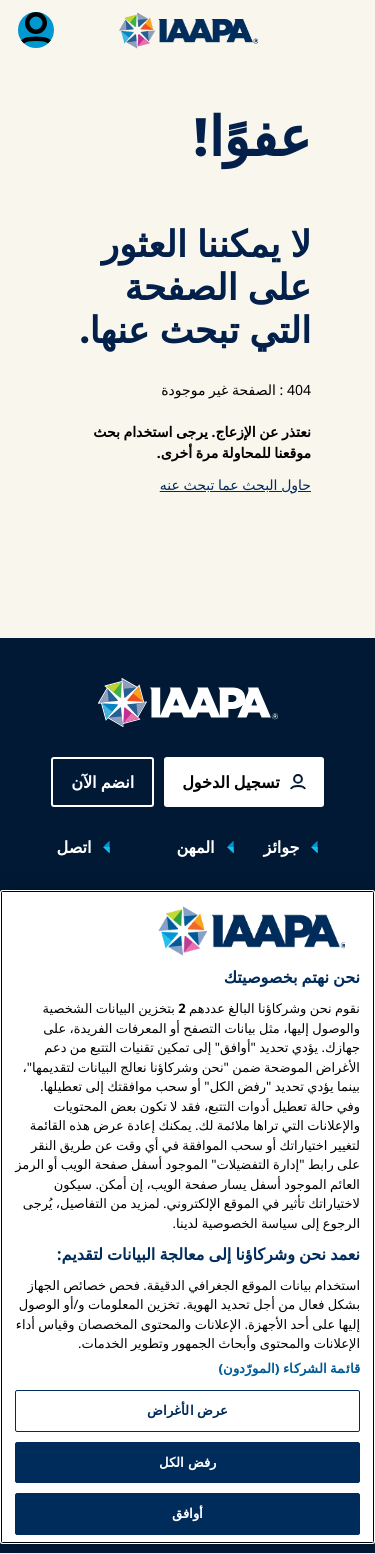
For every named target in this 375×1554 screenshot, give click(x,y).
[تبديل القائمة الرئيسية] (339, 30)
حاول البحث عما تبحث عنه (235, 485)
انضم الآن (102, 782)
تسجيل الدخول (231, 782)
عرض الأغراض (187, 1489)
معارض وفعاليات (286, 918)
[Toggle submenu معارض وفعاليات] (47, 919)
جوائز (282, 847)
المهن (195, 847)
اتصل (74, 847)
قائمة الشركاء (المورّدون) (289, 1447)
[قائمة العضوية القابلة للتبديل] (36, 30)
